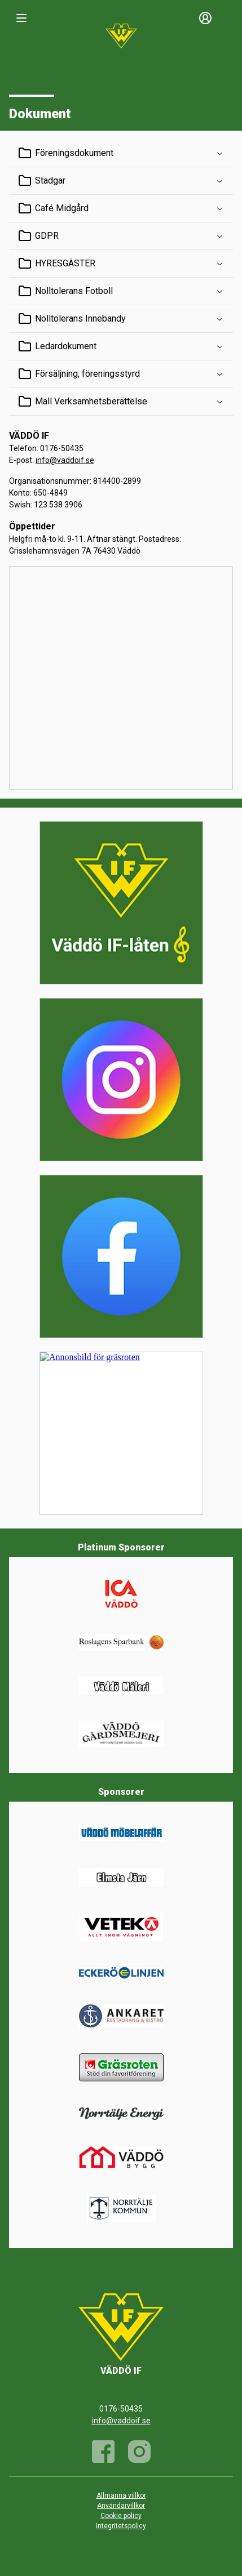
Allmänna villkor (121, 2495)
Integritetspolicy (121, 2526)
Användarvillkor (121, 2506)
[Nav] (21, 18)
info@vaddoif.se (65, 460)
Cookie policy (121, 2516)
